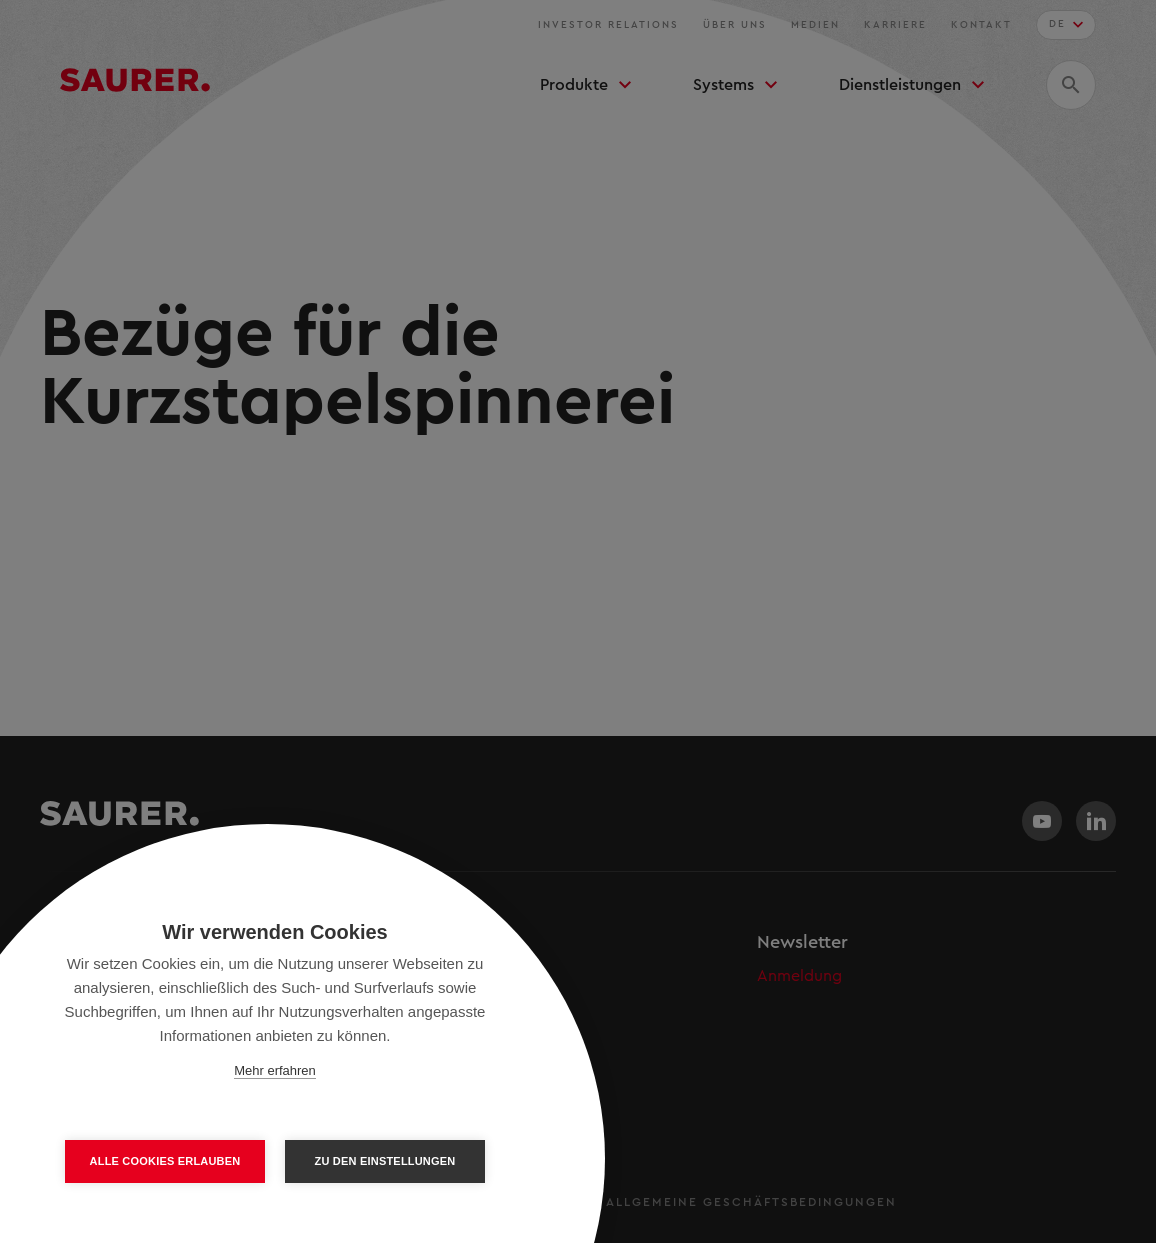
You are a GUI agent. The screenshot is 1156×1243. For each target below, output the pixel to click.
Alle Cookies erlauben (165, 1161)
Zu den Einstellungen (385, 1161)
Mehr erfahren (275, 1070)
